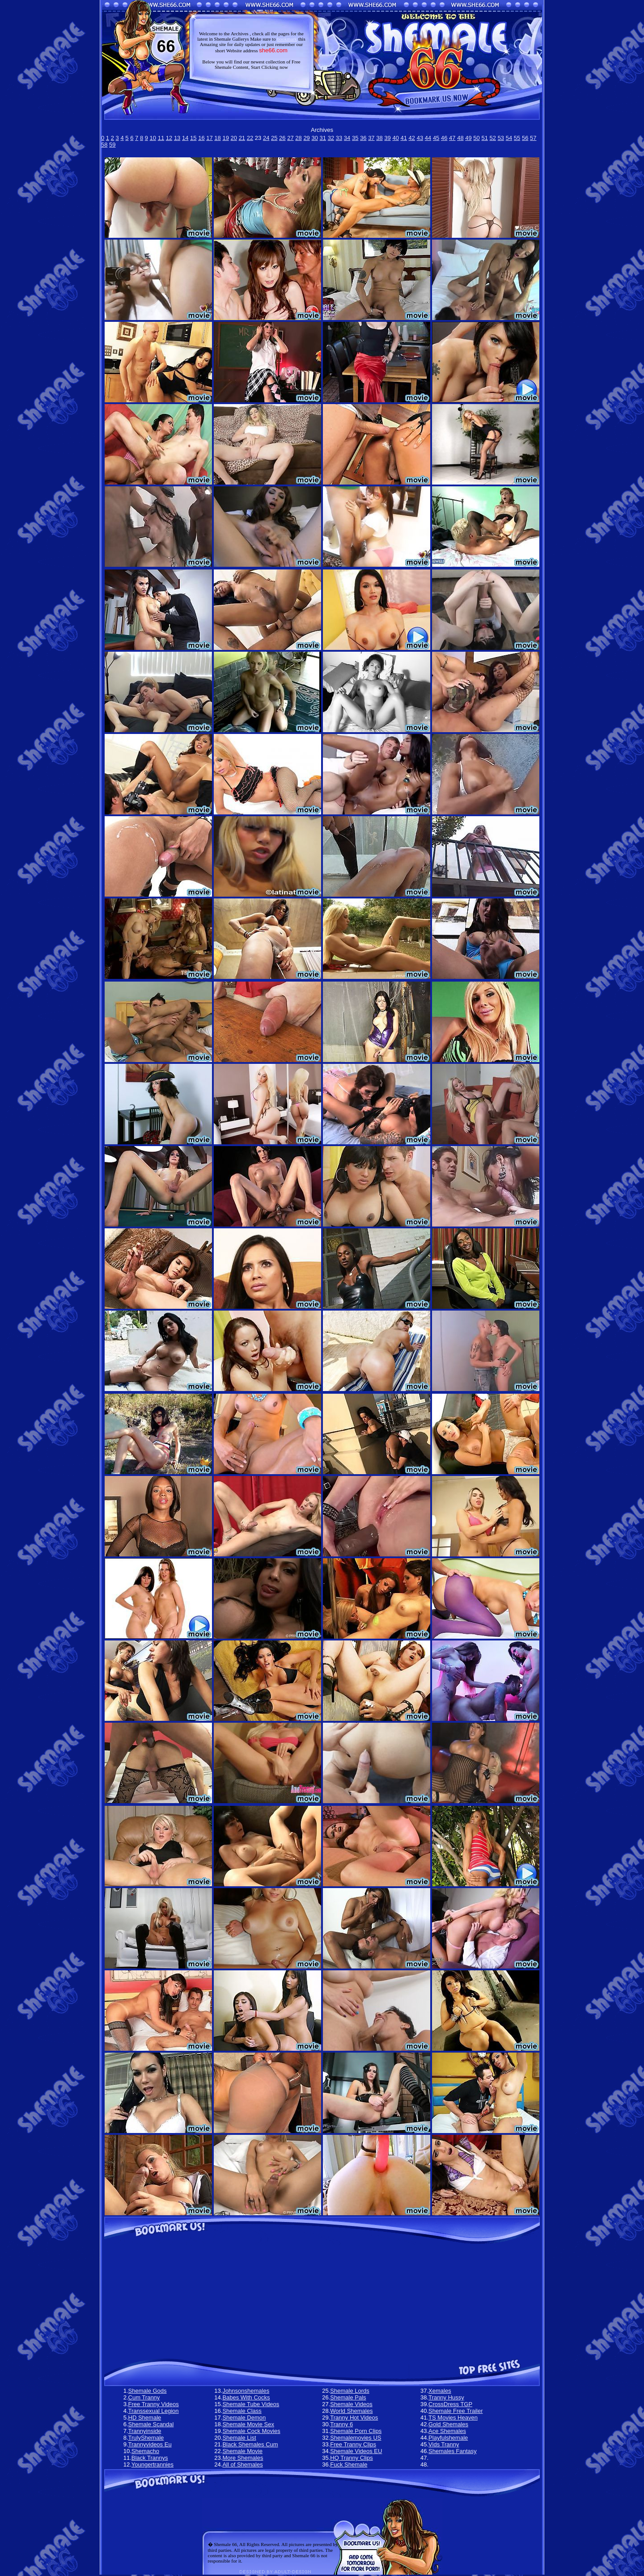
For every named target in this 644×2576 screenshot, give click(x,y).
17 (209, 138)
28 (298, 138)
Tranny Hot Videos (354, 2417)
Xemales (439, 2390)
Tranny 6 (341, 2424)
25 (274, 138)
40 (395, 138)
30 (314, 138)
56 (525, 138)
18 (217, 138)
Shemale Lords (349, 2390)
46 (444, 138)
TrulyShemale (146, 2437)
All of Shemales (242, 2464)
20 (234, 138)
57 (533, 138)
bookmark (287, 39)
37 (371, 138)
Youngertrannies (152, 2464)
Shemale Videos (351, 2404)
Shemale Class (241, 2410)
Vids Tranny (443, 2444)
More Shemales (242, 2457)
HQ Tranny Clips (351, 2457)
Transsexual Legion (153, 2410)
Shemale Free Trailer (455, 2410)
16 (201, 138)
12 (169, 138)
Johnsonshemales (245, 2390)
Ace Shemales (447, 2431)
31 (323, 138)
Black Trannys (149, 2457)
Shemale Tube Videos (250, 2404)
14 (185, 138)
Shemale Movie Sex (248, 2424)
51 (484, 138)
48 (460, 138)
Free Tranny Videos (153, 2404)
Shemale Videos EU (356, 2451)
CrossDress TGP (450, 2404)
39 (387, 138)
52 (493, 138)
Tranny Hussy (446, 2397)
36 (363, 138)
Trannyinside (144, 2431)
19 (225, 138)
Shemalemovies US (355, 2437)
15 (193, 138)
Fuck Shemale (348, 2464)
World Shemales (351, 2410)
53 (501, 138)
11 (161, 138)
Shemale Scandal (151, 2424)
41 (404, 138)
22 (250, 138)
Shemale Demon (244, 2417)
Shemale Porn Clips (355, 2431)
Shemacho (145, 2451)
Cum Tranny (144, 2397)
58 (104, 144)
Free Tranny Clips (353, 2444)
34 (347, 138)
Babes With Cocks (246, 2397)
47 (452, 138)
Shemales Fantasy (452, 2451)
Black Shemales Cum (250, 2444)
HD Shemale (144, 2417)
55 (517, 138)
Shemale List (239, 2437)
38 (379, 138)
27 (290, 138)
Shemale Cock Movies (251, 2431)
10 (153, 138)
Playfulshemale (448, 2437)
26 (282, 138)
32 (331, 138)
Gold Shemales (448, 2424)
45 (436, 138)
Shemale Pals (348, 2397)
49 (468, 138)
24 (266, 138)
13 (177, 138)
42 (412, 138)
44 (428, 138)
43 (420, 138)
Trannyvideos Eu (150, 2444)
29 (306, 138)
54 (509, 138)
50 (476, 138)
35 (355, 138)
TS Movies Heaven (453, 2417)
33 (339, 138)
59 (112, 144)
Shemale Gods (147, 2390)
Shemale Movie (242, 2451)
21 (242, 138)
